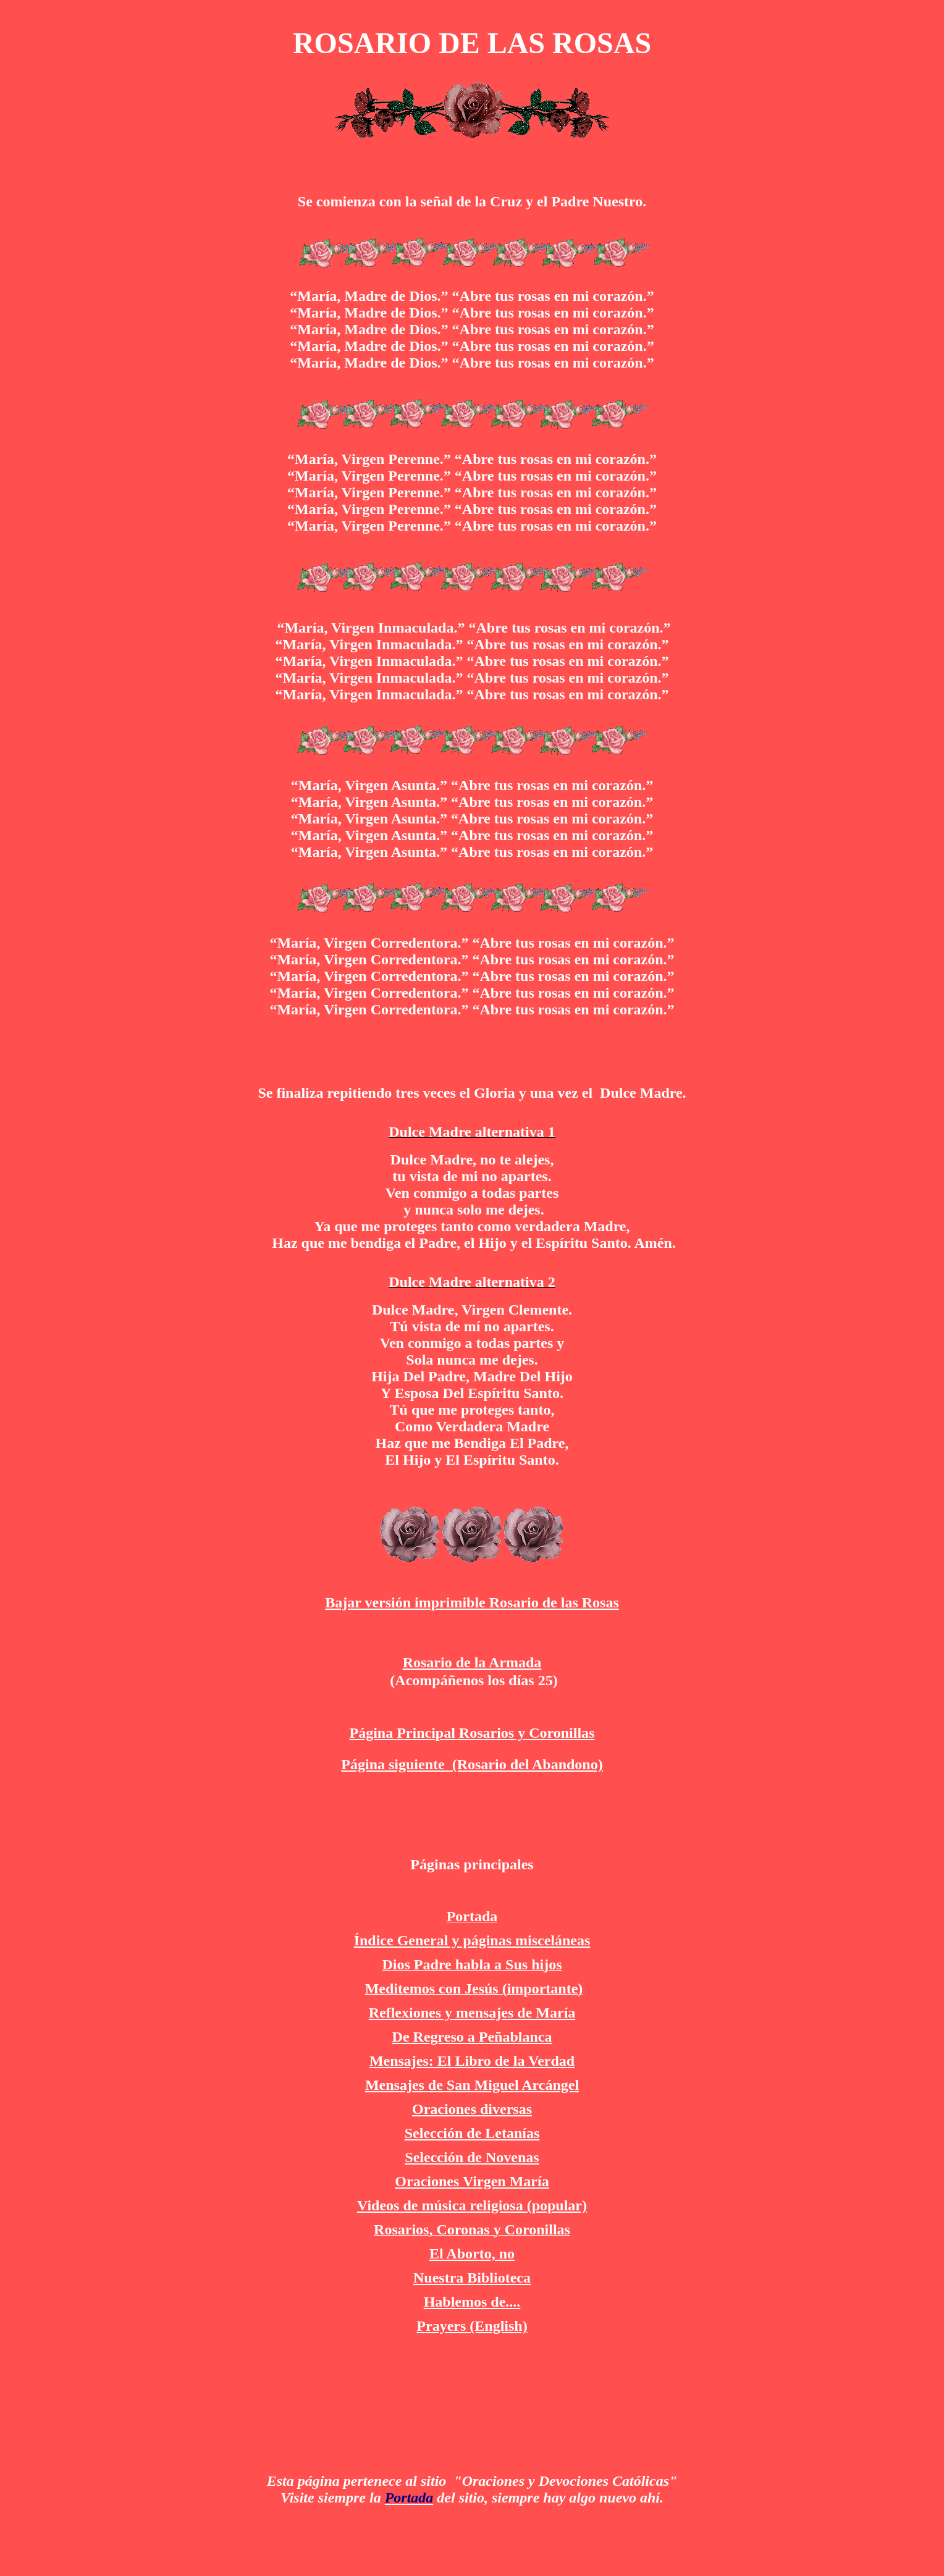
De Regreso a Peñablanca (472, 2037)
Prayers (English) (471, 2326)
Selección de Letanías (472, 2133)
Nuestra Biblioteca (472, 2278)
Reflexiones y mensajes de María (472, 2013)
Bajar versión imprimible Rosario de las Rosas (472, 1602)
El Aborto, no (472, 2254)
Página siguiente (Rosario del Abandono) (471, 1764)
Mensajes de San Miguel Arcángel (472, 2085)
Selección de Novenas (472, 2157)
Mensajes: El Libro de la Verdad (472, 2061)
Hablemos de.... (472, 2302)
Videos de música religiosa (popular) (472, 2205)
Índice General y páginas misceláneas (472, 1940)
